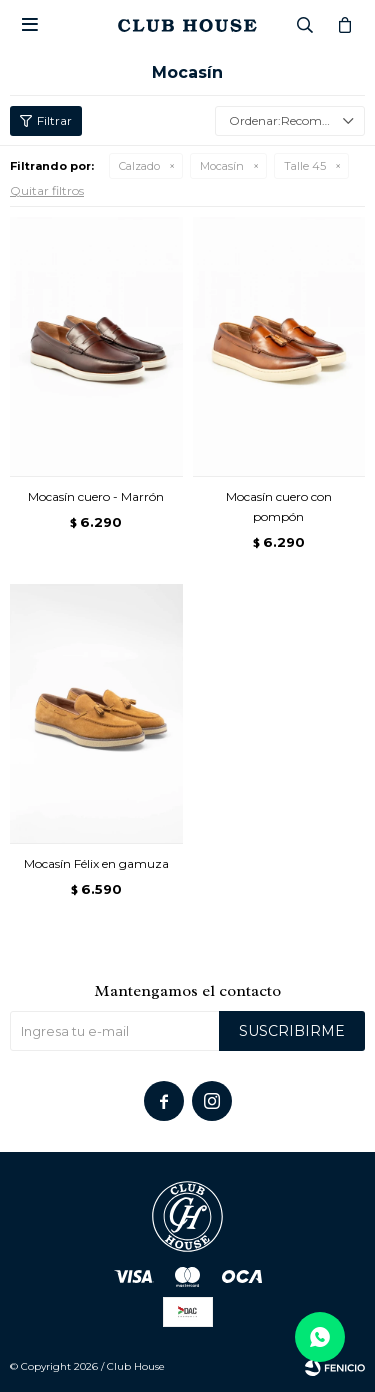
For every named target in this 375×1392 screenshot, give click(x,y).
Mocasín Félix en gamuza (96, 863)
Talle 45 (305, 166)
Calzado (139, 166)
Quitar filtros (47, 190)
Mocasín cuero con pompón (279, 506)
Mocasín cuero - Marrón (96, 496)
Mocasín (222, 166)
